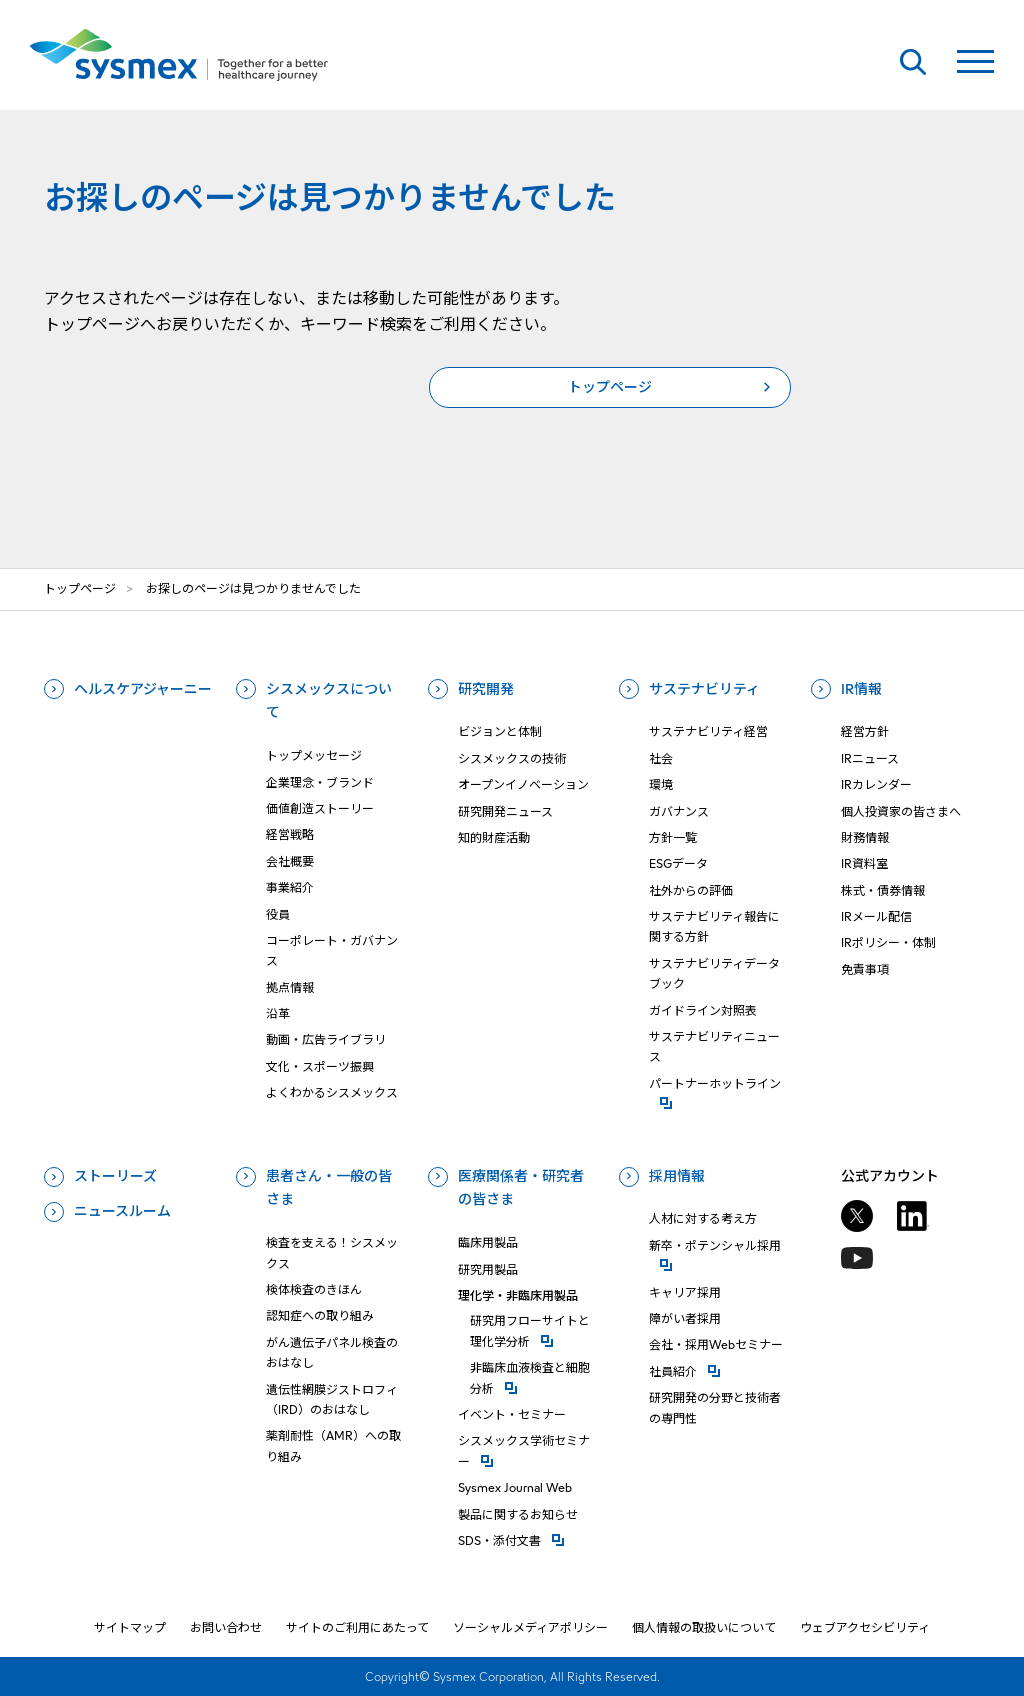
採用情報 (677, 1176)
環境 (661, 784)
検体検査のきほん (314, 1289)
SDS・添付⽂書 (527, 1539)
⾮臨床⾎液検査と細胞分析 (533, 1377)
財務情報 (865, 837)
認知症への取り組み (320, 1315)
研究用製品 (488, 1269)
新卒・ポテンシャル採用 (718, 1244)
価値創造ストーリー (320, 808)
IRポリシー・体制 (888, 942)
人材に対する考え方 (703, 1218)
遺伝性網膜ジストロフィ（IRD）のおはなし (332, 1399)
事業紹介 (290, 887)
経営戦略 (290, 834)
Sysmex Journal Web (515, 1487)
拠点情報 (290, 987)
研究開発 (486, 689)
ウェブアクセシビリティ (865, 1627)
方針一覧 (673, 837)
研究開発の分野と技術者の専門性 (715, 1407)
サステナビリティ (704, 689)
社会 (661, 758)
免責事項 (865, 969)
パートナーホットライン (718, 1082)
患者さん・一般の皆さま (329, 1188)
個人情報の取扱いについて (704, 1627)
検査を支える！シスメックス (332, 1252)
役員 (278, 914)
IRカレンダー (876, 784)
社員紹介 (718, 1370)
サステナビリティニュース (714, 1046)
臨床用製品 (488, 1242)
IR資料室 (864, 863)
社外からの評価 (691, 890)
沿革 (278, 1013)
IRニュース (870, 758)
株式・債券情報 (883, 890)
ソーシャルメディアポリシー (530, 1627)
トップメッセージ (314, 755)
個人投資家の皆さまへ (901, 811)
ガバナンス (679, 811)
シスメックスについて (329, 701)
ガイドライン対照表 (703, 1010)
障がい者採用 (685, 1318)
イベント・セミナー (512, 1414)
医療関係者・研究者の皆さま (521, 1188)
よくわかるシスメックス (332, 1092)
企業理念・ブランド (320, 782)
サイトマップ (130, 1627)
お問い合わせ (226, 1627)
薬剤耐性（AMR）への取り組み (333, 1445)
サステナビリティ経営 (708, 731)
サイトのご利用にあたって (357, 1627)
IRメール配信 (876, 916)
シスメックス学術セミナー (527, 1450)
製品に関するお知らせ (518, 1514)
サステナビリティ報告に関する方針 (714, 926)
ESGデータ (678, 863)
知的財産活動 (494, 837)
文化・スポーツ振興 (320, 1066)
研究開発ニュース (505, 811)
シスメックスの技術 (512, 758)
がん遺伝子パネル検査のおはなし (332, 1352)
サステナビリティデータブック (714, 973)
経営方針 (865, 731)
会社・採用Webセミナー (716, 1344)
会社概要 (290, 861)
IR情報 (861, 689)
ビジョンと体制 (500, 731)
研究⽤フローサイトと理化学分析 (533, 1330)
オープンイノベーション (523, 784)
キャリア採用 (685, 1292)
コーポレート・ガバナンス (332, 950)
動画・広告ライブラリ (326, 1039)
